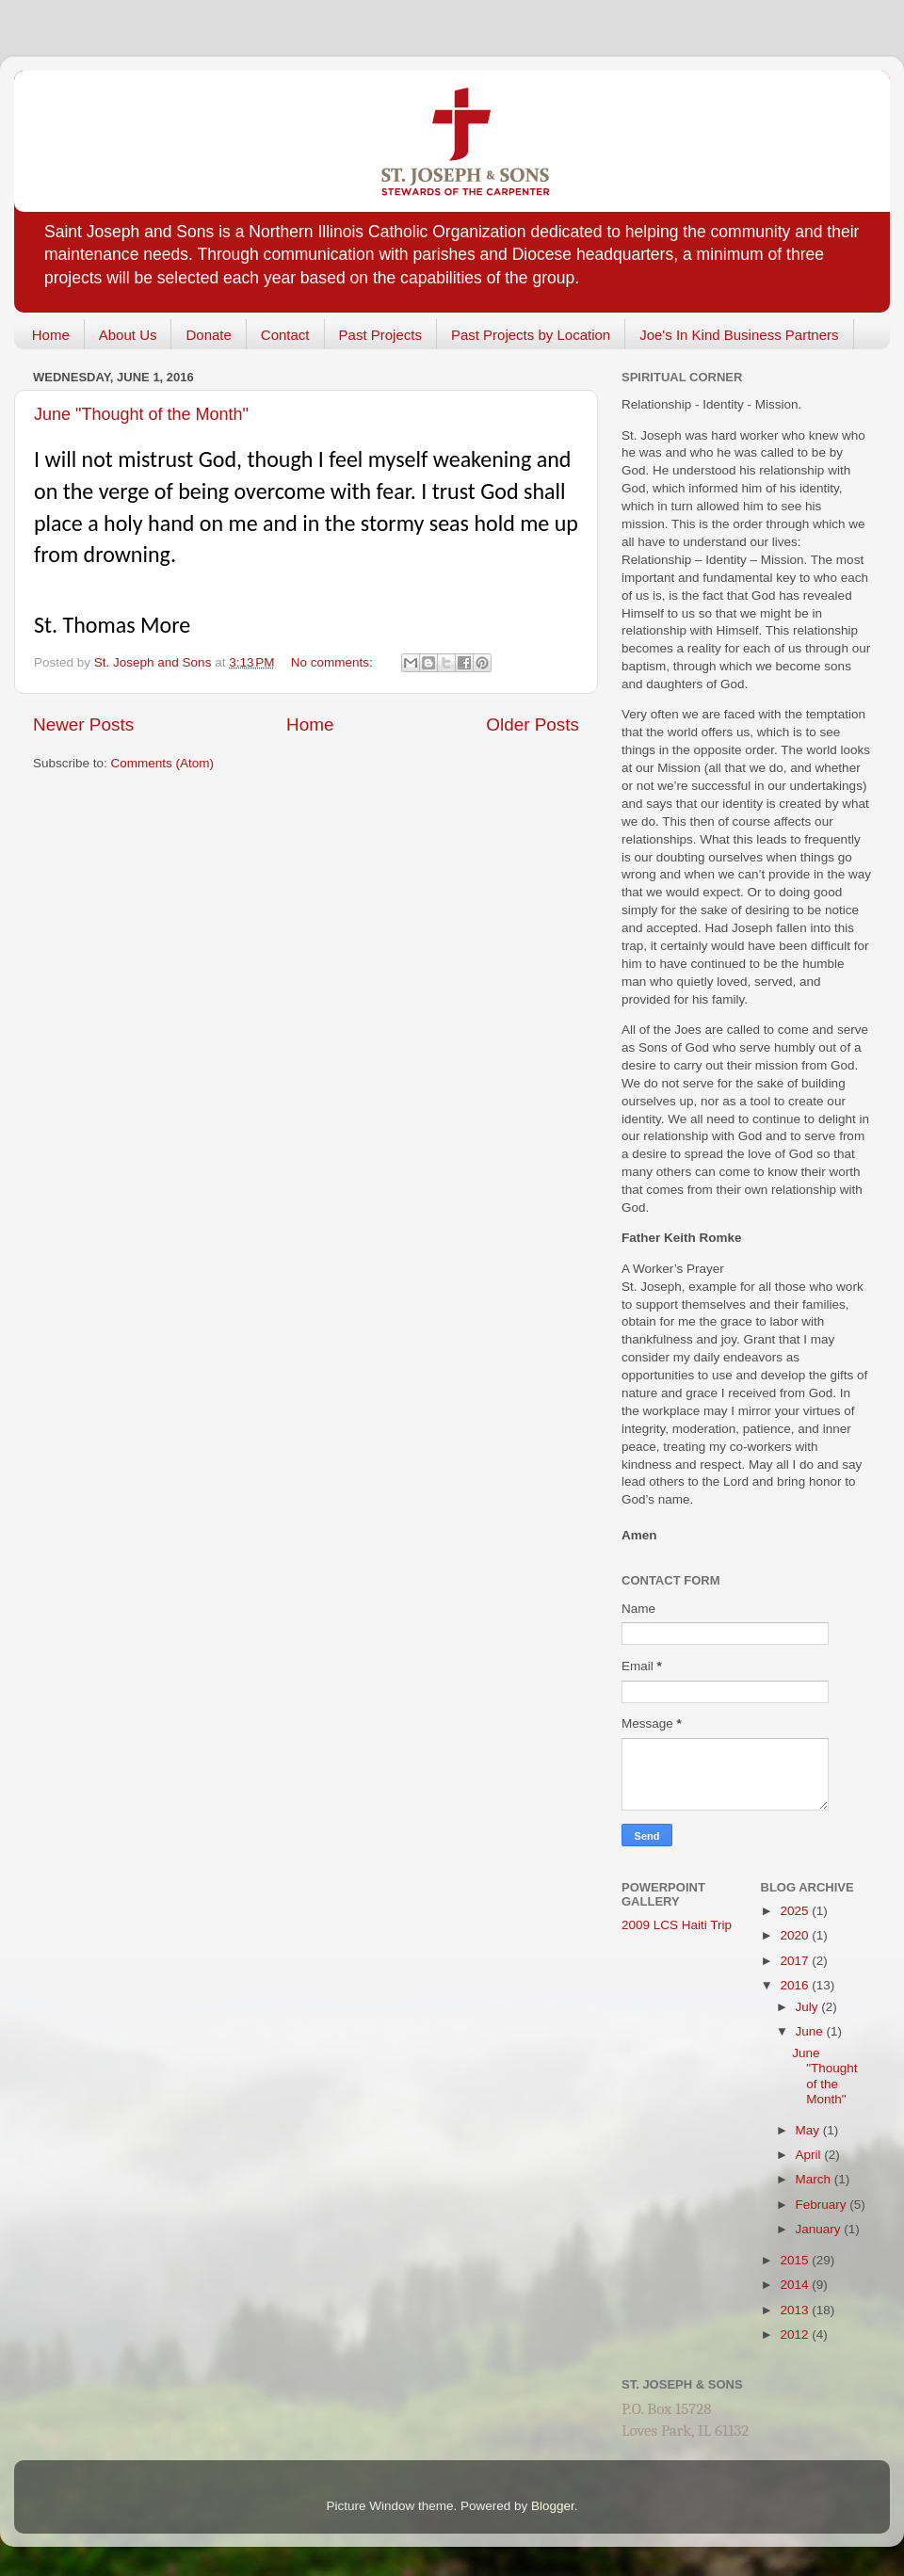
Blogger (552, 2506)
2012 (796, 2334)
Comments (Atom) (163, 763)
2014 (796, 2285)
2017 (796, 1961)
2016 (796, 1985)
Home (51, 335)
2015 (796, 2260)
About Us (128, 335)
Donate (208, 335)
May (809, 2130)
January (820, 2229)
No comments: (334, 662)
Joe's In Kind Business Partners (738, 335)
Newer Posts (83, 724)
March (815, 2179)
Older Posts (532, 724)
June (811, 2031)
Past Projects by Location (530, 335)
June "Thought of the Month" (141, 414)
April (810, 2155)
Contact (285, 335)
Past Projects (380, 335)
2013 (796, 2310)
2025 (796, 1911)
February (823, 2205)
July (809, 2007)
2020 (796, 1935)
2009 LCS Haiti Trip (677, 1925)
